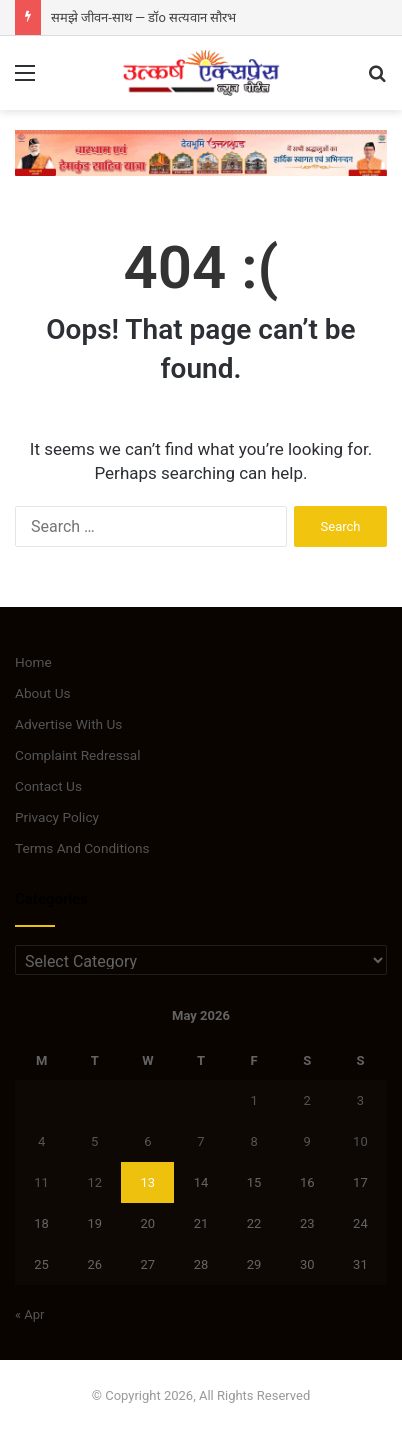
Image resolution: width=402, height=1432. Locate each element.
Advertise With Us (68, 724)
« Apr (30, 1314)
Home (33, 662)
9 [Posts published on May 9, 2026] (307, 1141)
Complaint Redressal (78, 755)
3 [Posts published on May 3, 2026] (360, 1100)
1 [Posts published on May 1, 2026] (253, 1100)
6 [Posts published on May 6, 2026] (147, 1141)
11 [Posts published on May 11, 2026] (41, 1182)
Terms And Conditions (82, 848)
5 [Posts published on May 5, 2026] (94, 1141)
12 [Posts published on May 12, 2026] (94, 1182)
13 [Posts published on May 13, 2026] (148, 1182)
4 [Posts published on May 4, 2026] (41, 1141)
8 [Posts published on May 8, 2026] (253, 1141)
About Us (43, 693)
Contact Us (48, 786)
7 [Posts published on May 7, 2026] (200, 1141)
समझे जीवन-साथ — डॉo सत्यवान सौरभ (143, 17)
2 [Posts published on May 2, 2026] (307, 1100)
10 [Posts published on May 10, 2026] (360, 1141)
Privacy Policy (57, 817)
